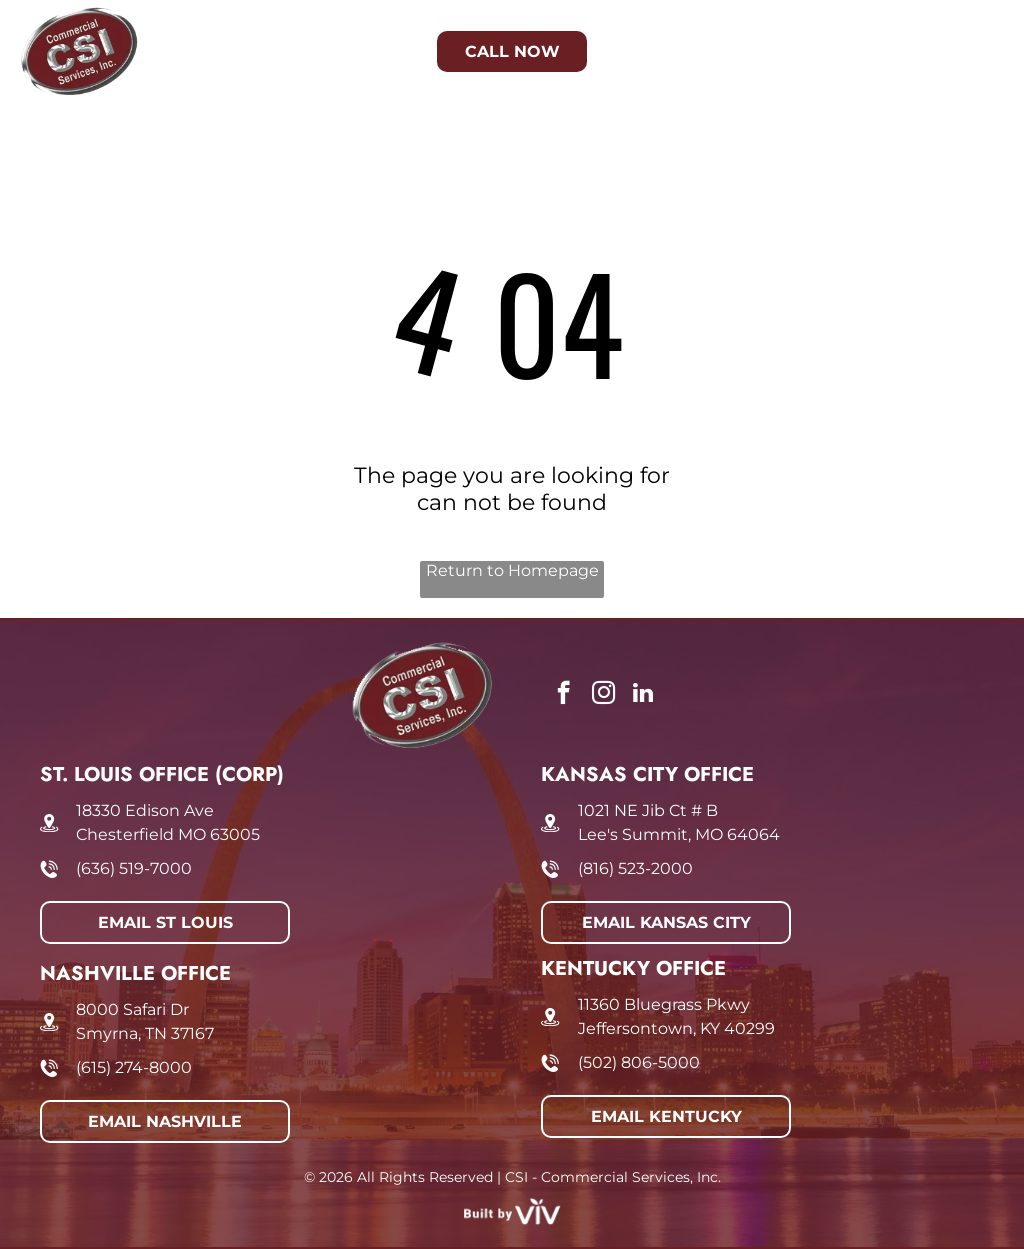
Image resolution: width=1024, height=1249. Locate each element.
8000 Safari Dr (132, 1009)
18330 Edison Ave (145, 810)
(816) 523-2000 (635, 868)
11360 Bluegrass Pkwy (664, 1004)
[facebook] (563, 695)
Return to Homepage (512, 570)
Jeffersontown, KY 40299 (676, 1028)
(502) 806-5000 (639, 1062)
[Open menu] (972, 52)
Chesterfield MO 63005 (168, 834)
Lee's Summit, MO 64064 (679, 834)
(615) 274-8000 (134, 1067)
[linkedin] (643, 695)
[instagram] (603, 695)
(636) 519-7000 (134, 868)
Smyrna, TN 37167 (145, 1033)
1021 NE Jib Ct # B (648, 810)
